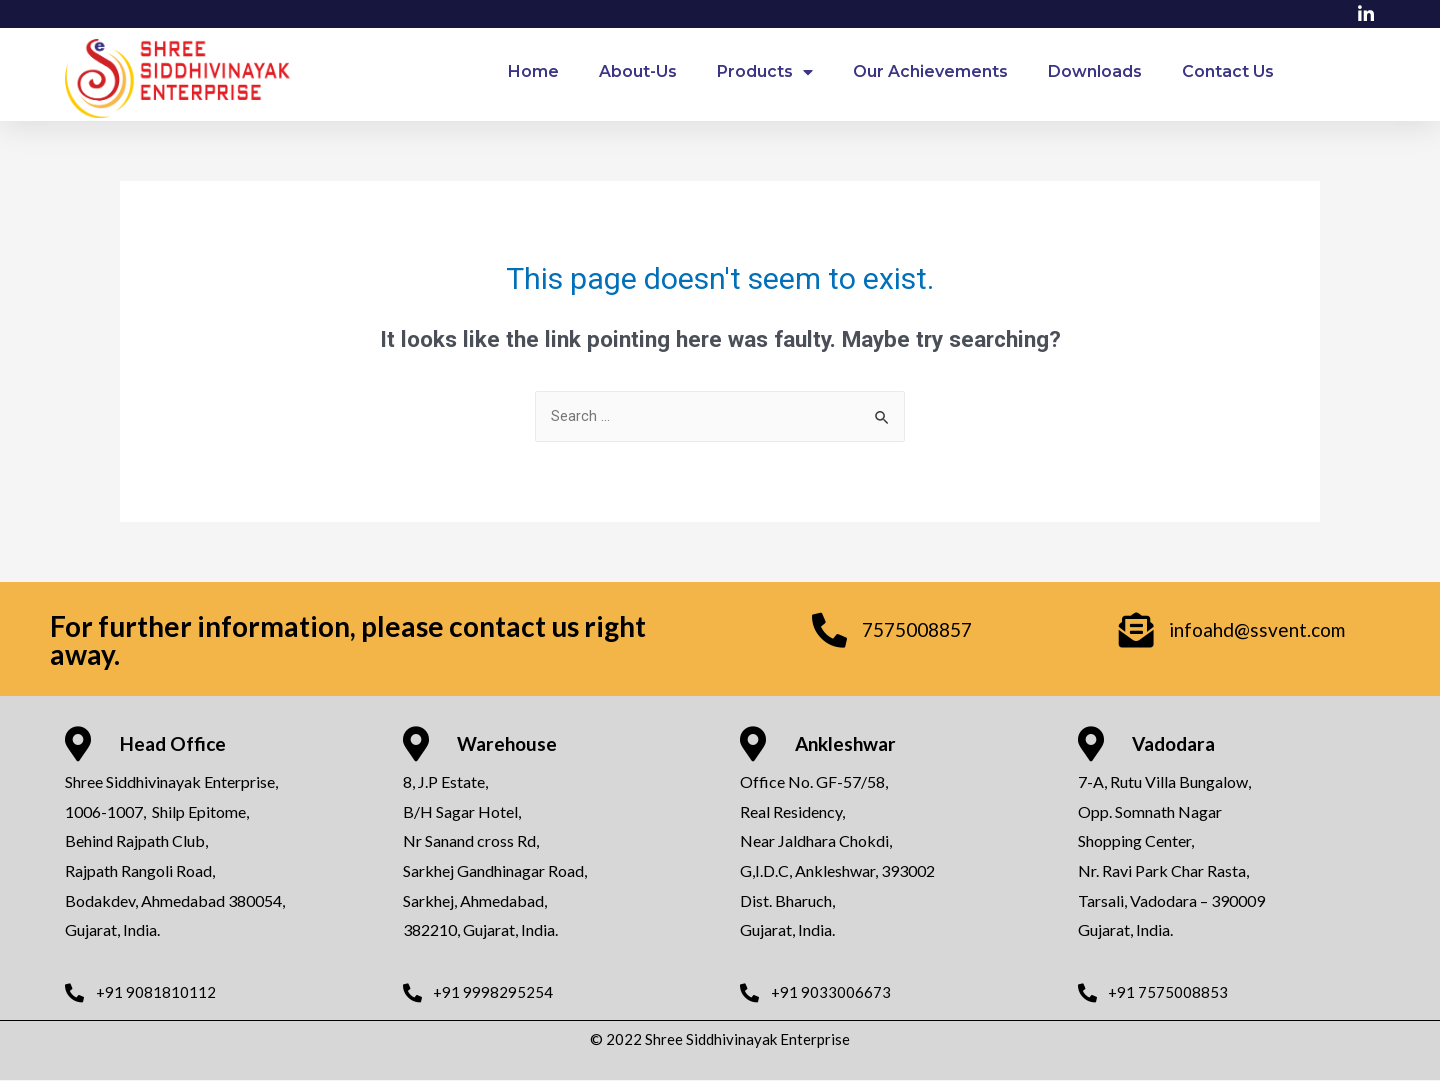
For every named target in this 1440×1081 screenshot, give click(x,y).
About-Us (638, 71)
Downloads (1095, 71)
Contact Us (1228, 71)
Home (533, 71)
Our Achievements (930, 71)
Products (765, 72)
